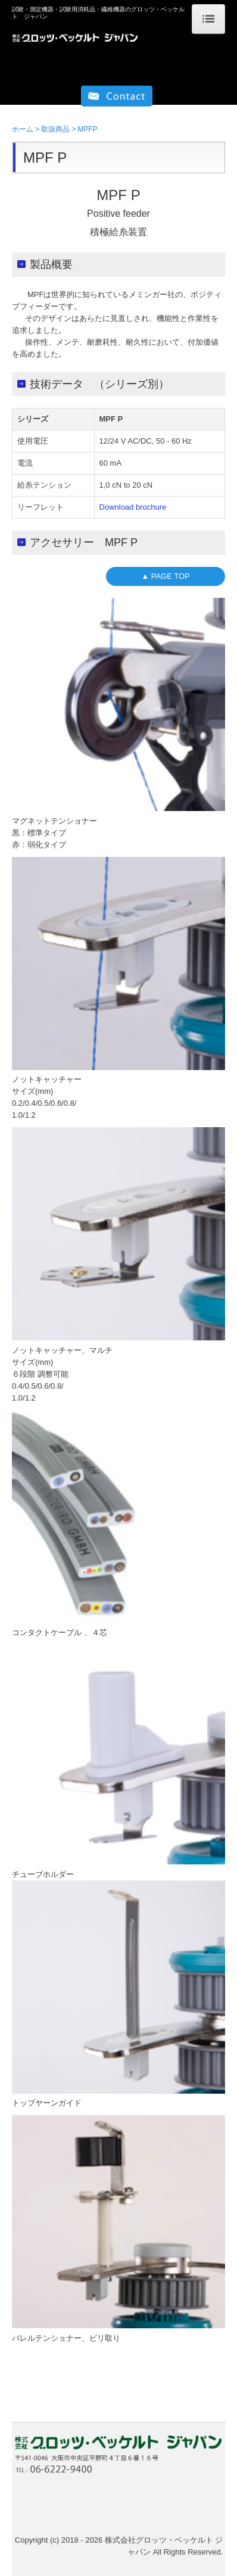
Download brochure (133, 507)
